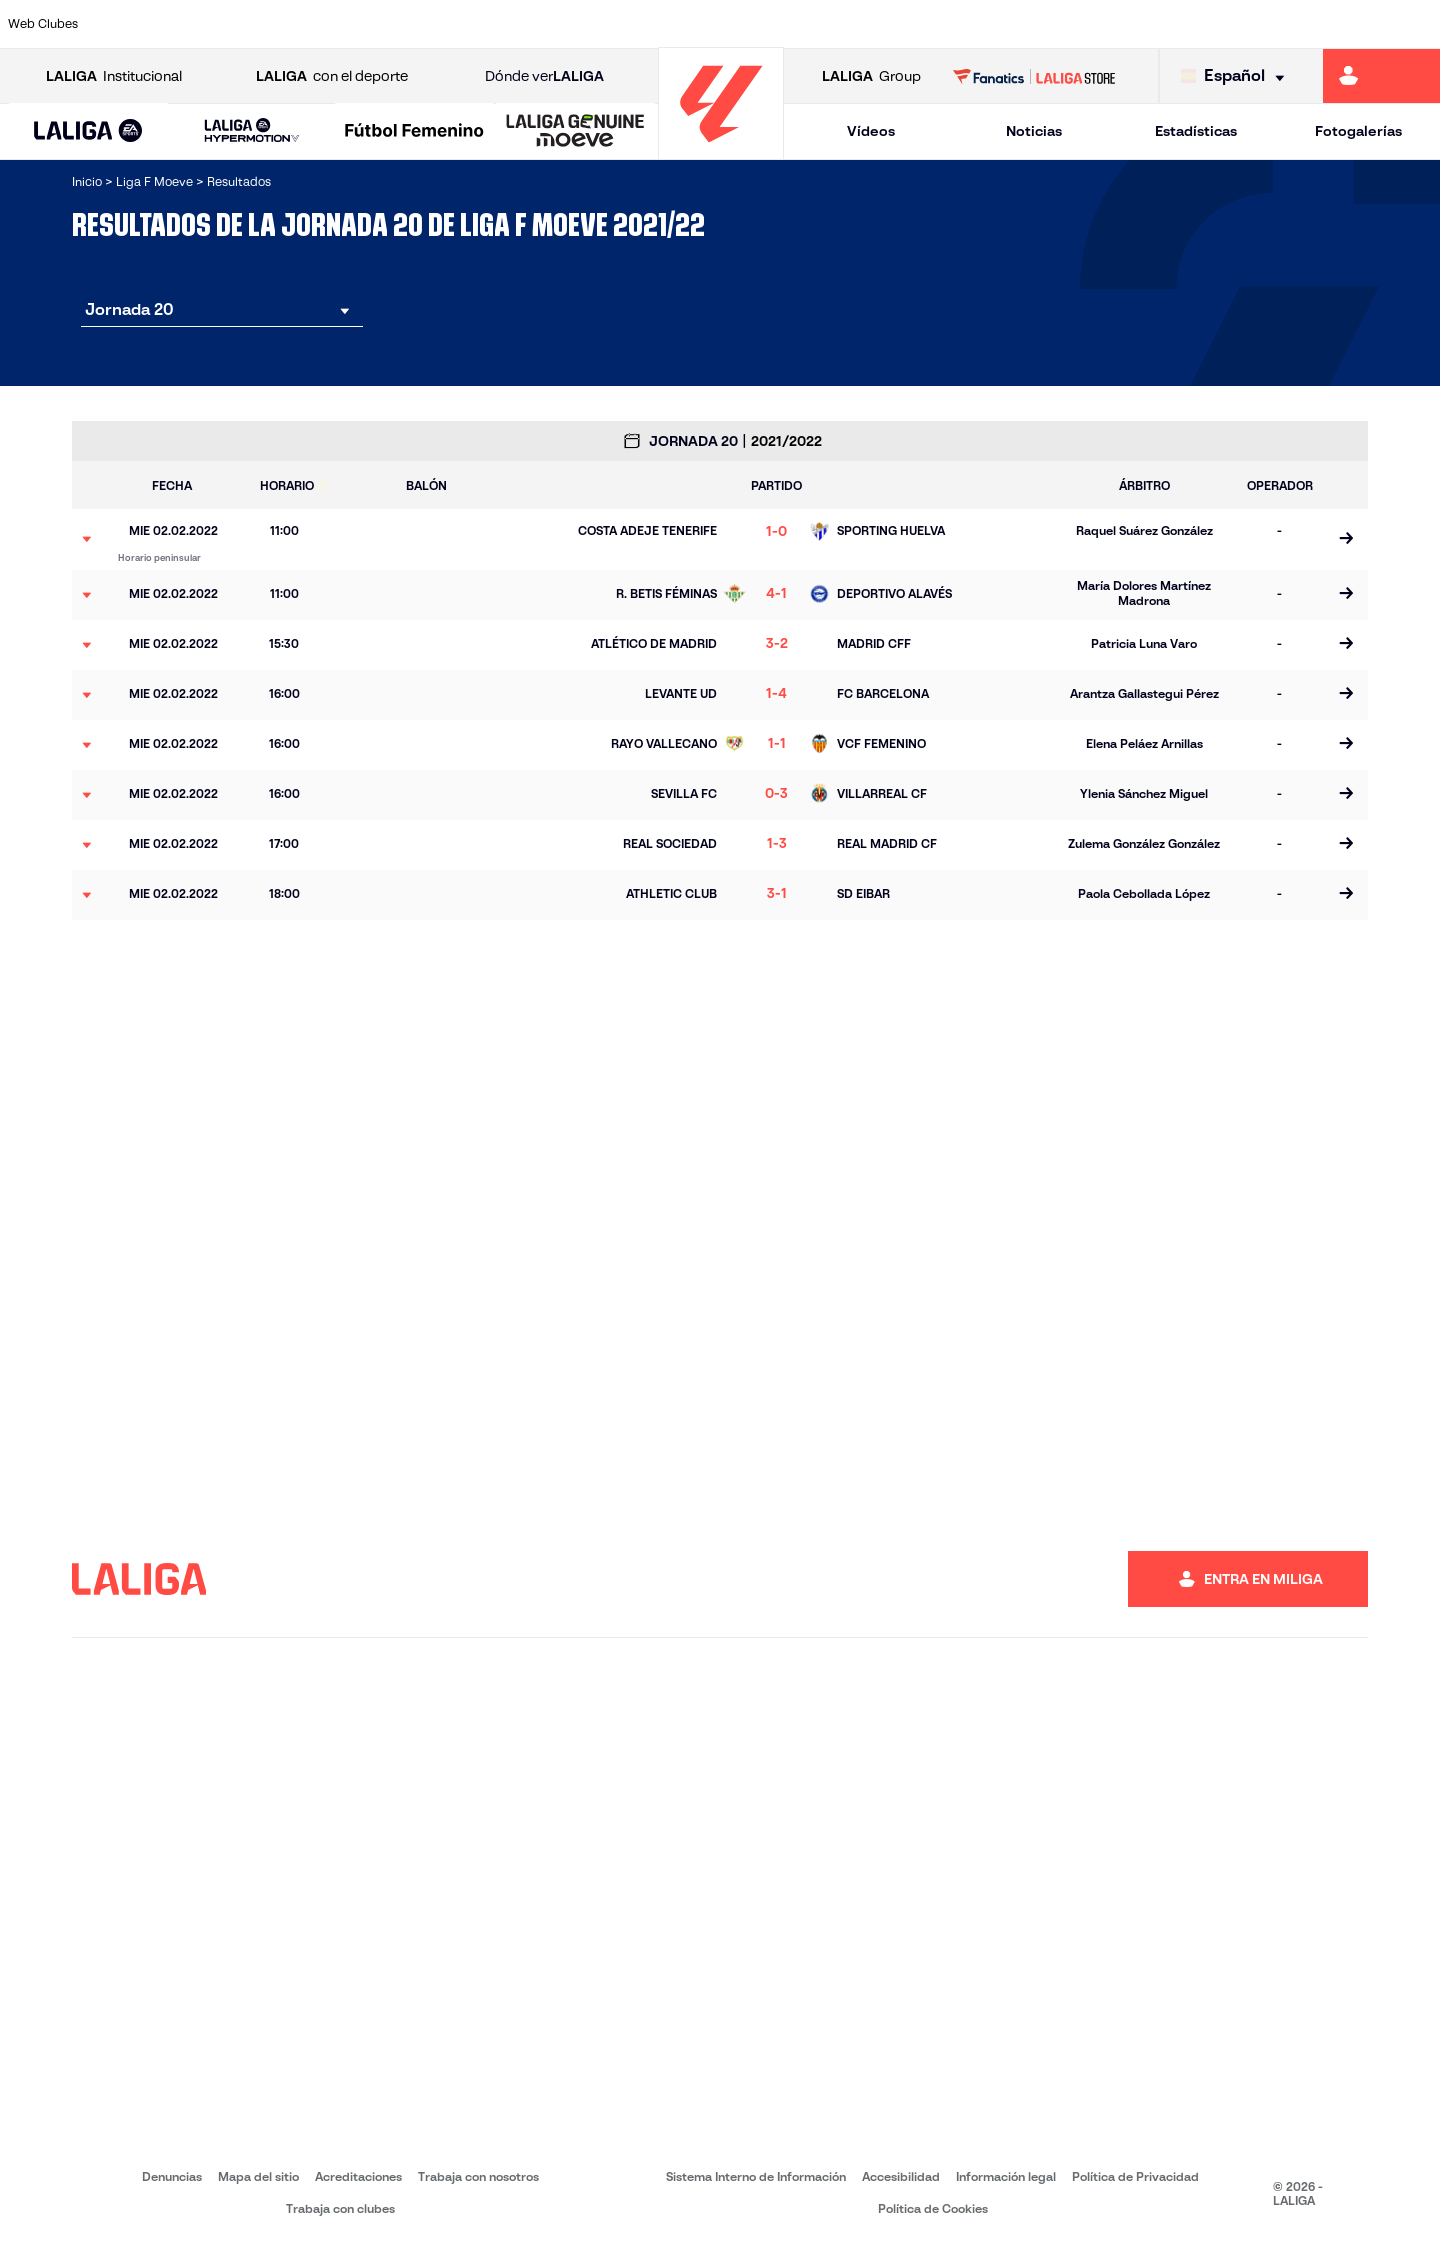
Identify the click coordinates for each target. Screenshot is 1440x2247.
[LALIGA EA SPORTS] (88, 132)
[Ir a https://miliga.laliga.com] (1381, 76)
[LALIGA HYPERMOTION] (251, 131)
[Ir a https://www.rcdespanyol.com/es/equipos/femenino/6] (994, 24)
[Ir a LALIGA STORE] (1034, 76)
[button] (88, 131)
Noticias (1034, 131)
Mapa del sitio (258, 2176)
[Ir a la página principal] (721, 150)
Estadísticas (1196, 131)
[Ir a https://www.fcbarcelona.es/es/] (571, 24)
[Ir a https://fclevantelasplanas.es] (655, 24)
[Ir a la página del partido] (1345, 539)
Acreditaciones (358, 2176)
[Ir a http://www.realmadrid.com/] (1079, 24)
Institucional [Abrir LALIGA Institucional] (114, 76)
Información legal (1006, 2176)
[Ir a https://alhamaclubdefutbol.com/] (232, 24)
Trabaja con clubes (340, 2208)
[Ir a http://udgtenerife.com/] (402, 24)
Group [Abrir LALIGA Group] (871, 76)
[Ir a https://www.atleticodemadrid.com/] (317, 24)
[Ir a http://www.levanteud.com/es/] (825, 24)
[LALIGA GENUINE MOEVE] (575, 132)
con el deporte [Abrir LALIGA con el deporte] (332, 76)
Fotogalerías (1358, 131)
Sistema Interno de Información (756, 2176)
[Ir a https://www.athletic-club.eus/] (148, 24)
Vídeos (871, 131)
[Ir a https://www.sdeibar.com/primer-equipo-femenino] (1248, 24)
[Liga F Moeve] (414, 132)
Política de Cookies (933, 2208)
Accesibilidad (901, 2176)
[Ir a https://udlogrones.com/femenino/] (1417, 24)
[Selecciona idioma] (1237, 76)
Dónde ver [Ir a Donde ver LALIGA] (544, 76)
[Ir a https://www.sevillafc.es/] (1332, 24)
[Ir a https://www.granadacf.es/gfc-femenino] (740, 24)
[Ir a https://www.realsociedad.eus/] (1163, 24)
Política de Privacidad (1135, 2176)
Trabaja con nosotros (478, 2176)
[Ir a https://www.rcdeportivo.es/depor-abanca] (486, 24)
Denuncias (172, 2176)
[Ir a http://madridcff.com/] (909, 24)
